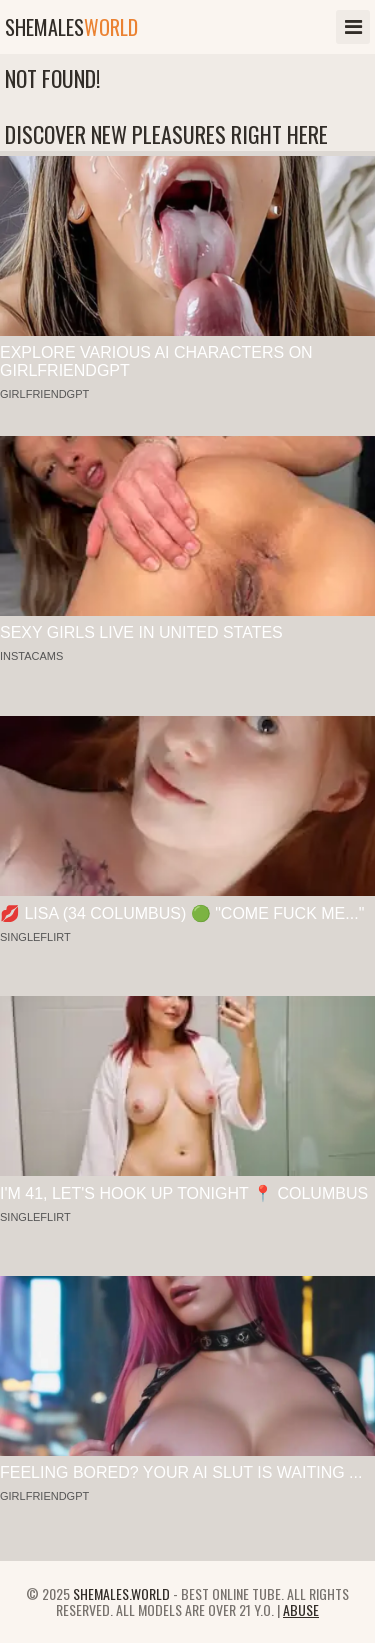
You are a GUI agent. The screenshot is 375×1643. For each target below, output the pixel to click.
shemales (71, 27)
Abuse (301, 1609)
